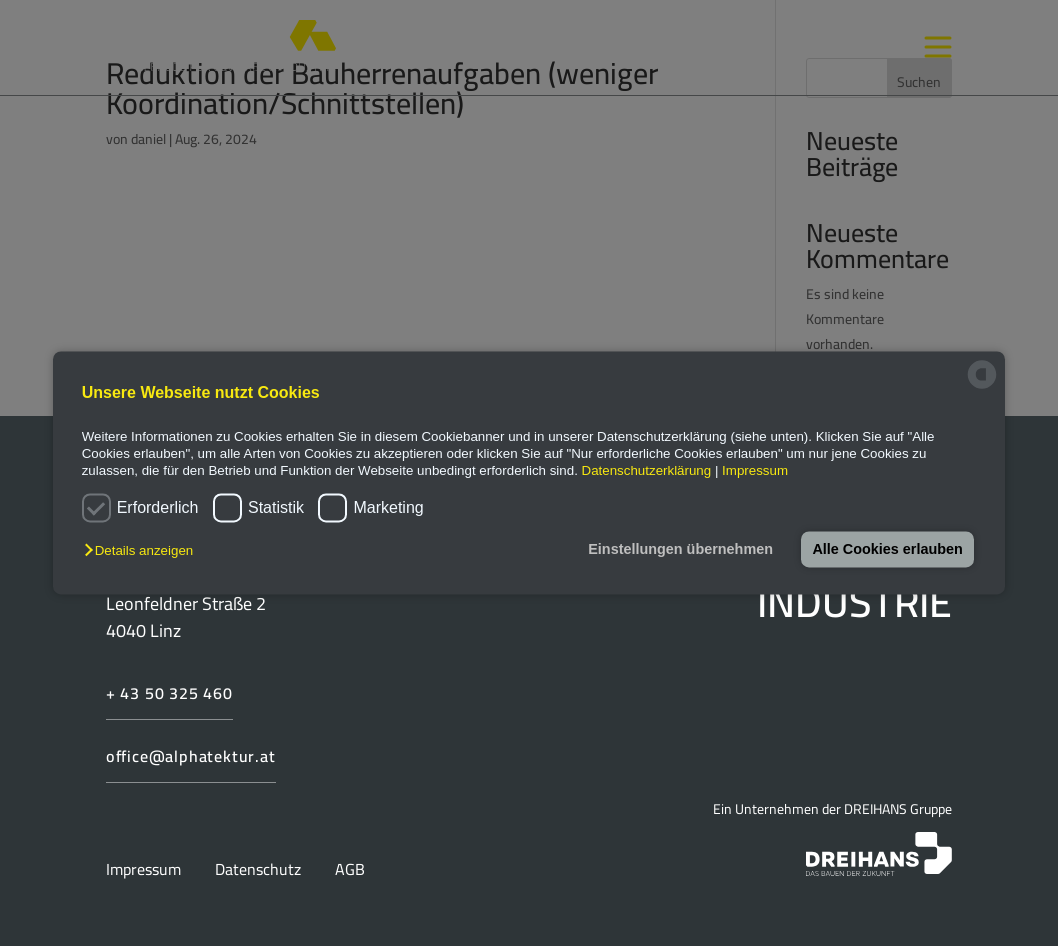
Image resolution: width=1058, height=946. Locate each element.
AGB (350, 869)
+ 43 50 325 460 (169, 693)
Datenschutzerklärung (647, 471)
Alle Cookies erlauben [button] (887, 549)
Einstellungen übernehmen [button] (680, 549)
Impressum (755, 471)
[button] (143, 550)
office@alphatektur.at (191, 756)
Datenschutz (260, 869)
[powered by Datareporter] (982, 387)
